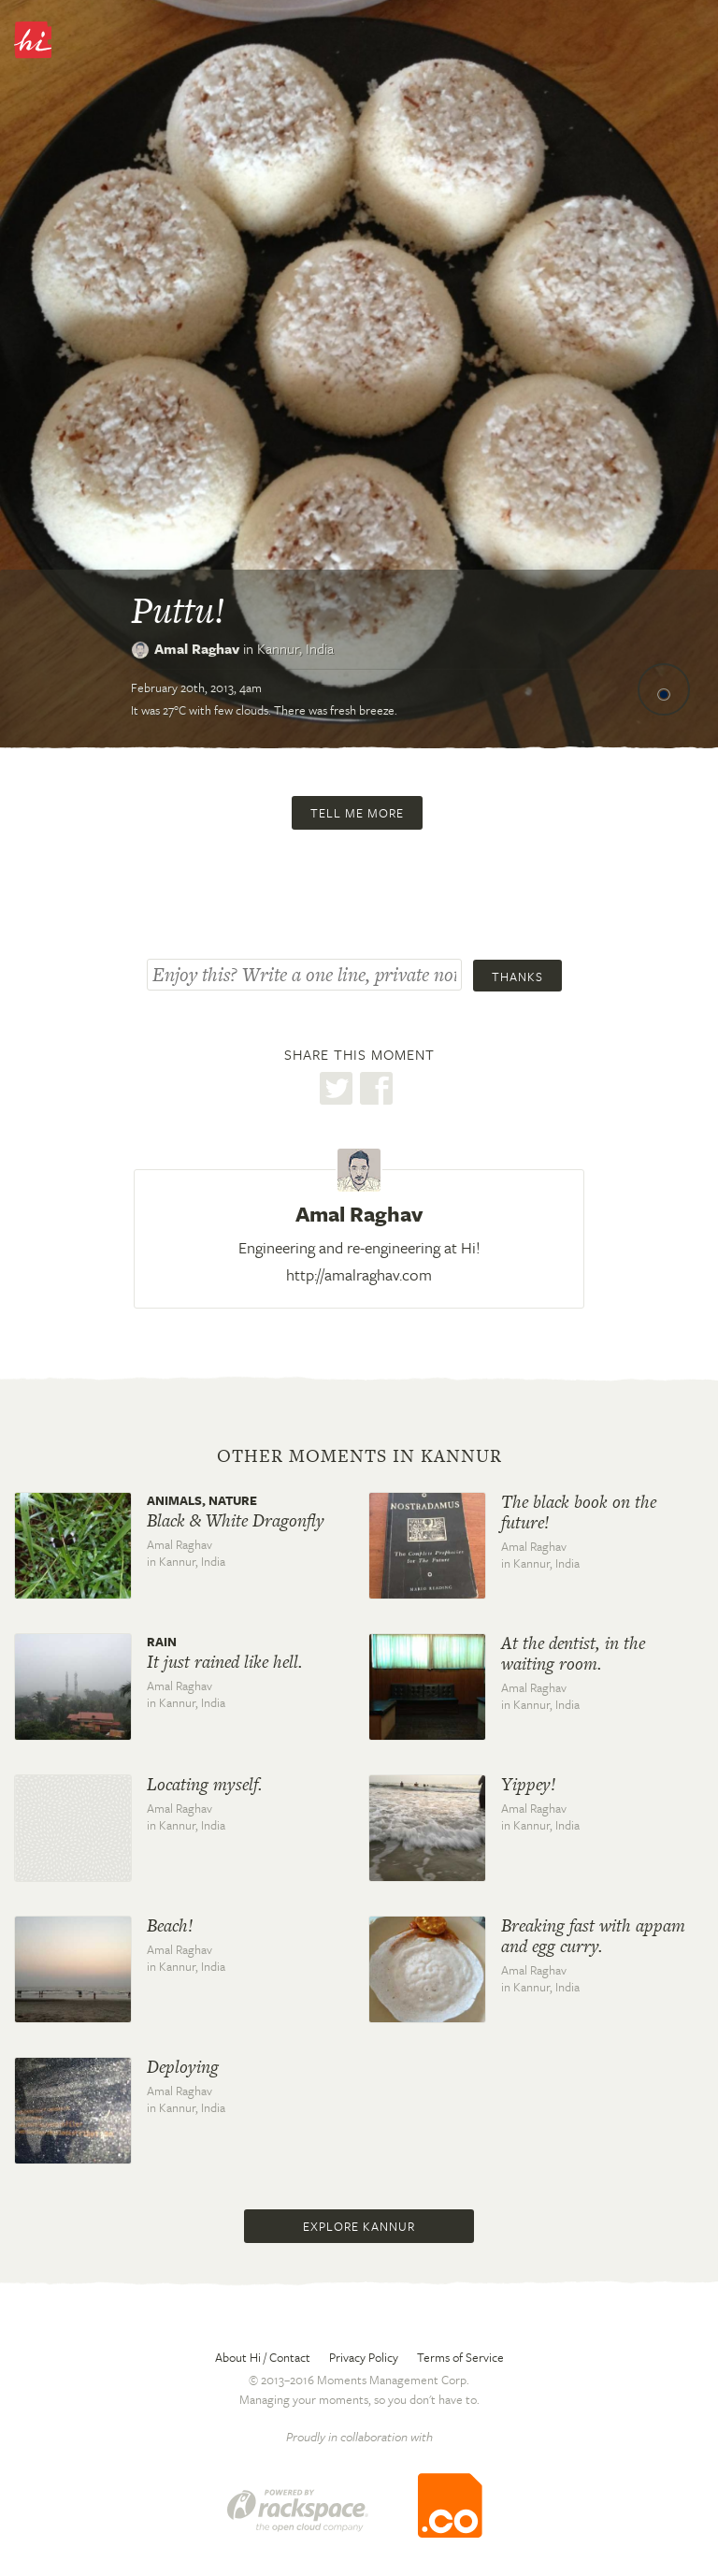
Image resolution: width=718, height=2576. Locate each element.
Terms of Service (460, 2357)
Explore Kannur (359, 2226)
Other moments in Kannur (359, 1456)
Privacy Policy (363, 2357)
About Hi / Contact (262, 2357)
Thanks (517, 976)
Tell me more (357, 812)
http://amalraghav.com (359, 1274)
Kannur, (295, 648)
